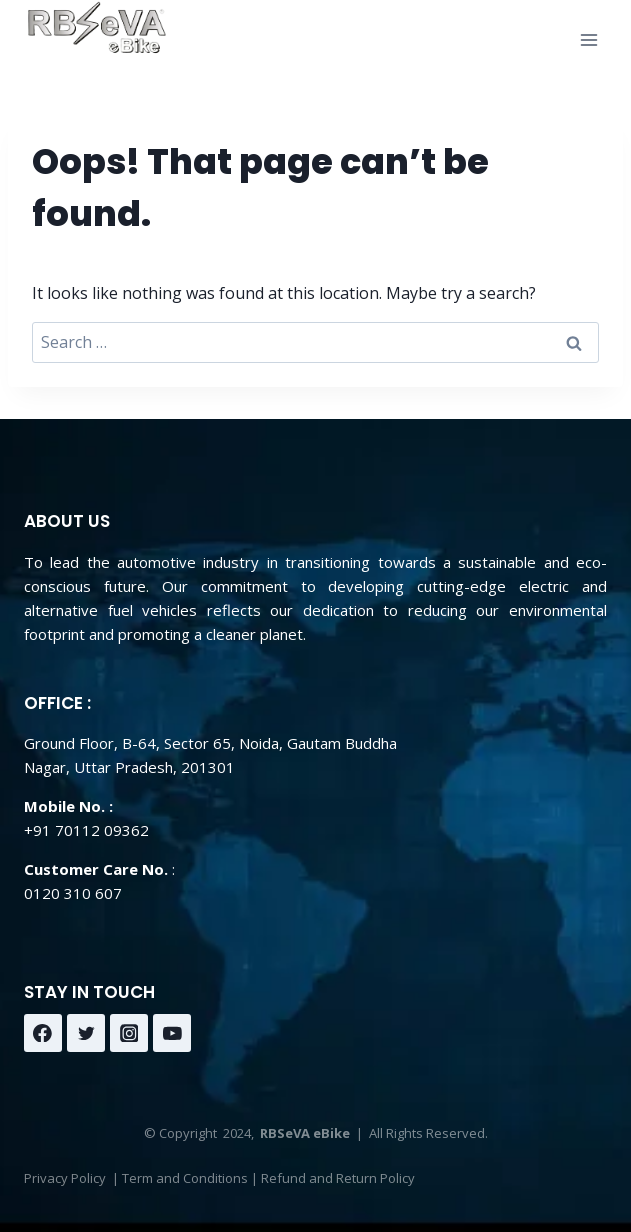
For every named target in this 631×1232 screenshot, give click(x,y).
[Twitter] (86, 1033)
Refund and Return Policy (338, 1178)
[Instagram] (129, 1033)
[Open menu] (588, 39)
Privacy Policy (65, 1178)
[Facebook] (43, 1033)
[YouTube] (172, 1033)
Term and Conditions (185, 1178)
